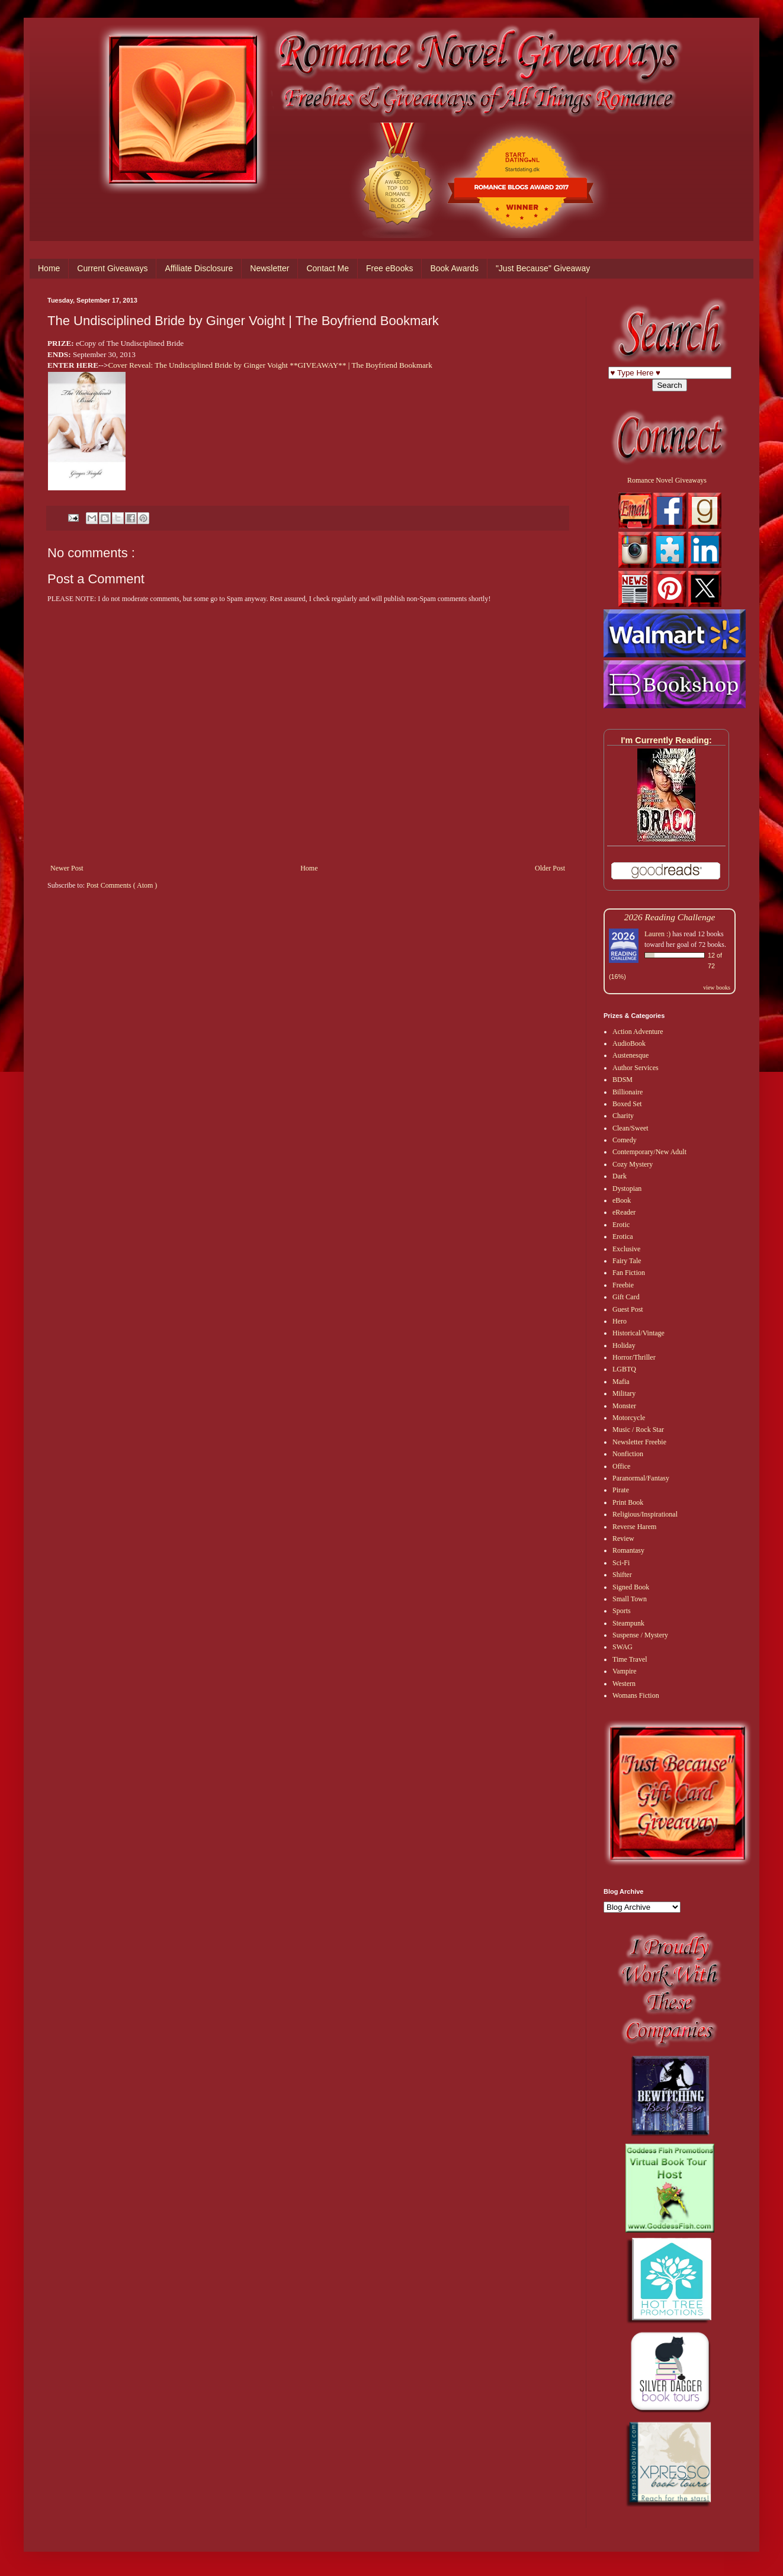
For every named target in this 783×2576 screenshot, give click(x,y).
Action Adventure (637, 1031)
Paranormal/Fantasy (640, 1478)
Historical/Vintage (638, 1333)
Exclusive (626, 1249)
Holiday (624, 1345)
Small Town (629, 1599)
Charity (623, 1116)
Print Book (627, 1502)
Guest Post (627, 1309)
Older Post (550, 868)
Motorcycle (628, 1418)
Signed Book (630, 1587)
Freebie (623, 1285)
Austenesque (630, 1055)
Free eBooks (389, 268)
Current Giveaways (112, 268)
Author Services (635, 1068)
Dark (619, 1176)
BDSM (622, 1079)
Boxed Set (627, 1104)
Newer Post (67, 868)
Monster (624, 1406)
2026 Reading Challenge (669, 917)
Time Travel (629, 1659)
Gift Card (626, 1297)
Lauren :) (657, 934)
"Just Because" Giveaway (543, 268)
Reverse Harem (634, 1527)
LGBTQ (624, 1369)
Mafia (621, 1381)
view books (716, 987)
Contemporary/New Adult (649, 1152)
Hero (619, 1321)
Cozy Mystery (632, 1164)
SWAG (622, 1647)
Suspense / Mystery (640, 1635)
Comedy (624, 1140)
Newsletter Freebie (639, 1442)
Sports (621, 1611)
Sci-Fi (621, 1563)
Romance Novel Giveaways (667, 480)
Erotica (622, 1236)
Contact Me (327, 268)
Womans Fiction (635, 1695)
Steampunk (628, 1623)
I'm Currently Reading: (666, 740)
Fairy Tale (626, 1261)
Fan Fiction (628, 1272)
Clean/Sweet (630, 1128)
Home (49, 268)
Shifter (622, 1574)
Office (621, 1466)
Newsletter (269, 268)
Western (624, 1683)
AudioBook (629, 1043)
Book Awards (454, 268)
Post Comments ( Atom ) (121, 885)
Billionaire (627, 1092)
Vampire (624, 1671)
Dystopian (626, 1188)
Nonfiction (627, 1454)
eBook (621, 1200)
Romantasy (628, 1550)
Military (624, 1393)
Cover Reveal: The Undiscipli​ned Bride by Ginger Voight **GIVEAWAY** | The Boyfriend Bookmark (270, 365)
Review (623, 1538)
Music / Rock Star (638, 1429)
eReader (624, 1212)
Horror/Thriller (634, 1357)
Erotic (621, 1224)
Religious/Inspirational (645, 1514)
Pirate (620, 1490)
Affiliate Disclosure (199, 268)
